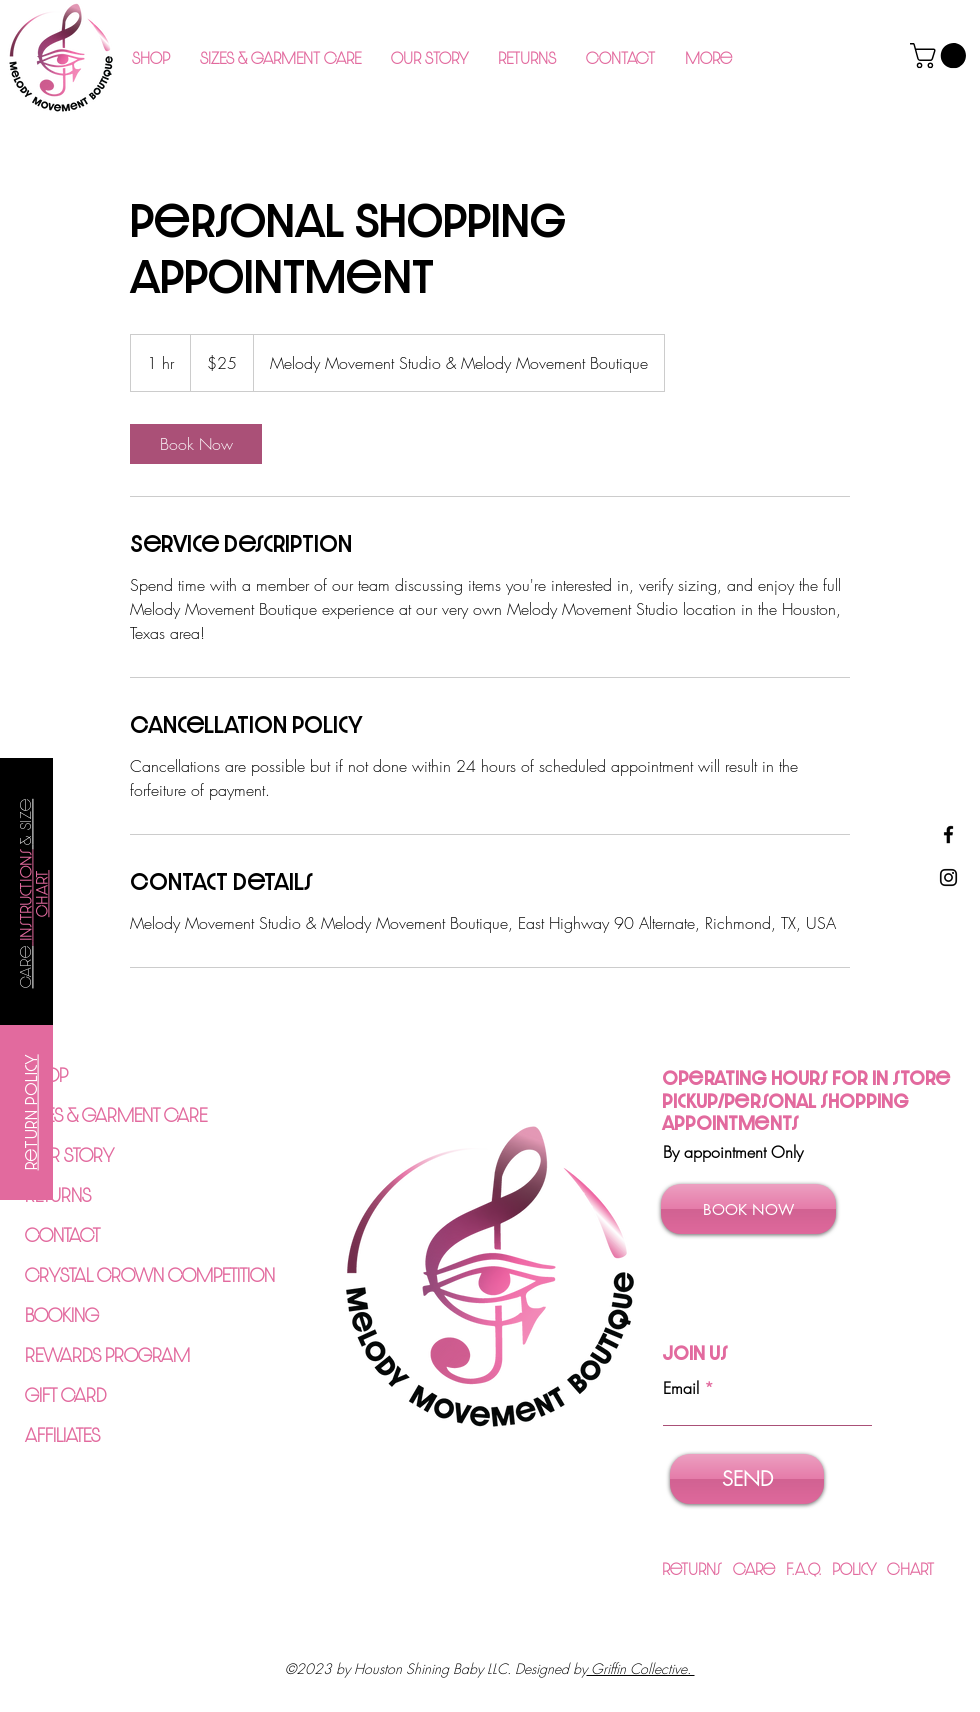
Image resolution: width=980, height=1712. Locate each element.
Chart (910, 1568)
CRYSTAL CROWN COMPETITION (150, 1274)
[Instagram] (948, 877)
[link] (196, 444)
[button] (280, 58)
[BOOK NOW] (748, 1209)
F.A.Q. (809, 1568)
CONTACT (62, 1234)
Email (681, 1388)
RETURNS (58, 1194)
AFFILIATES (62, 1434)
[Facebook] (948, 834)
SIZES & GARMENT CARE (116, 1114)
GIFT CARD (65, 1394)
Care (759, 1568)
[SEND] (747, 1479)
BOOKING (62, 1314)
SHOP (46, 1074)
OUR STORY (69, 1154)
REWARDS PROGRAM (107, 1354)
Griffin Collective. (641, 1668)
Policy (859, 1568)
